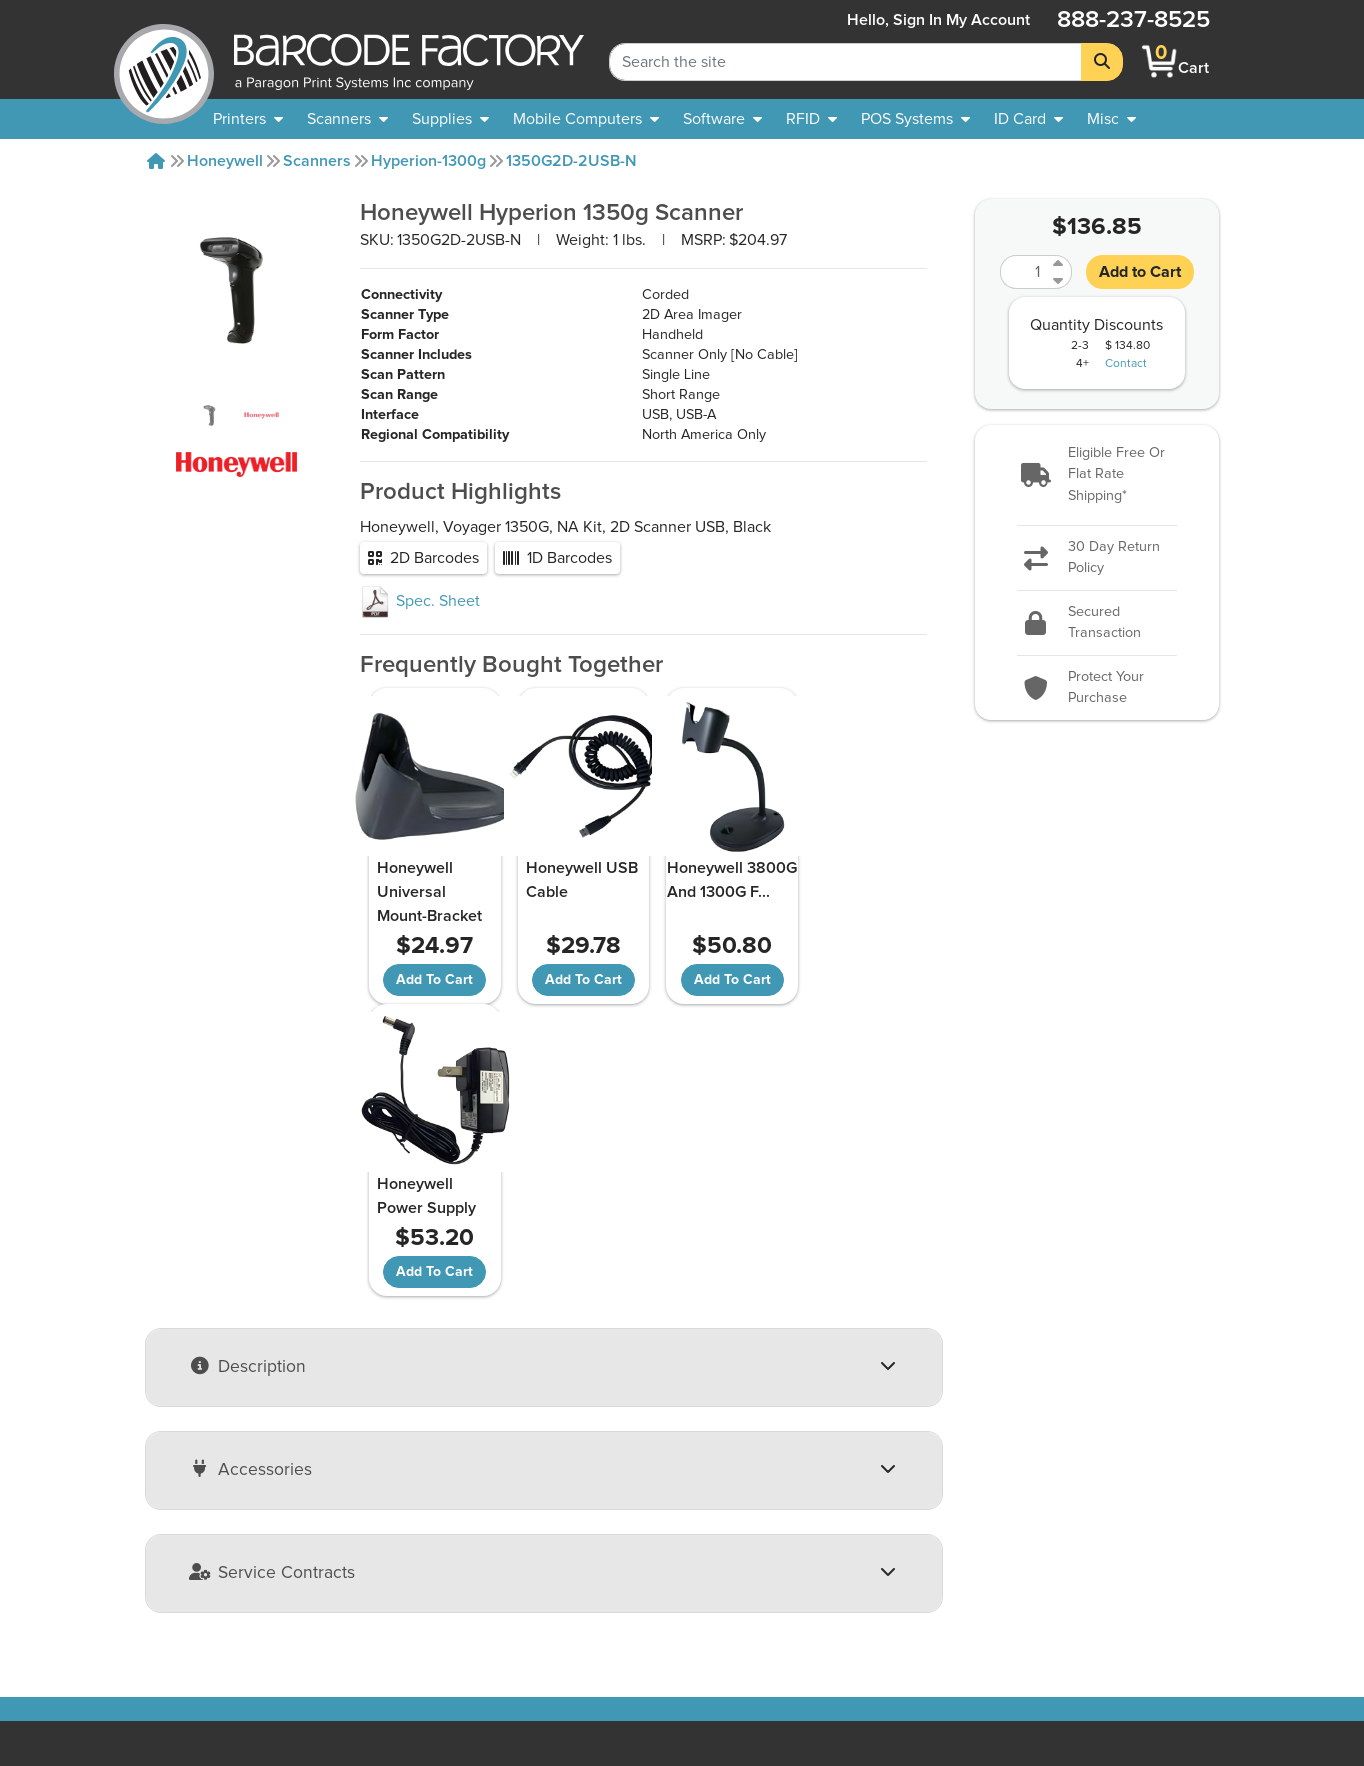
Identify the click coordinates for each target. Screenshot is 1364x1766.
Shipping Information (438, 1545)
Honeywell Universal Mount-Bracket (428, 892)
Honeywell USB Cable (557, 880)
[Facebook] (1155, 1589)
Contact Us (167, 1569)
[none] (1111, 119)
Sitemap (630, 1521)
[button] (1097, 475)
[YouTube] (1102, 1591)
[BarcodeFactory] (164, 61)
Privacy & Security (427, 1593)
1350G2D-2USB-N (571, 161)
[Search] (1102, 62)
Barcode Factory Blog (677, 1617)
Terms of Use (411, 1617)
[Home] (156, 161)
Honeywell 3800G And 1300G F (714, 880)
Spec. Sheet (420, 601)
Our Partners (172, 1593)
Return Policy (411, 1521)
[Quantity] (1024, 272)
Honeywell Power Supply (850, 880)
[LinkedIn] (1208, 1591)
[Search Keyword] (845, 62)
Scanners (317, 161)
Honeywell (225, 161)
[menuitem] (248, 119)
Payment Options (425, 1569)
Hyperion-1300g (428, 161)
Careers (156, 1665)
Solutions (634, 1545)
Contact (1126, 364)
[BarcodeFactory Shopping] (1159, 61)
